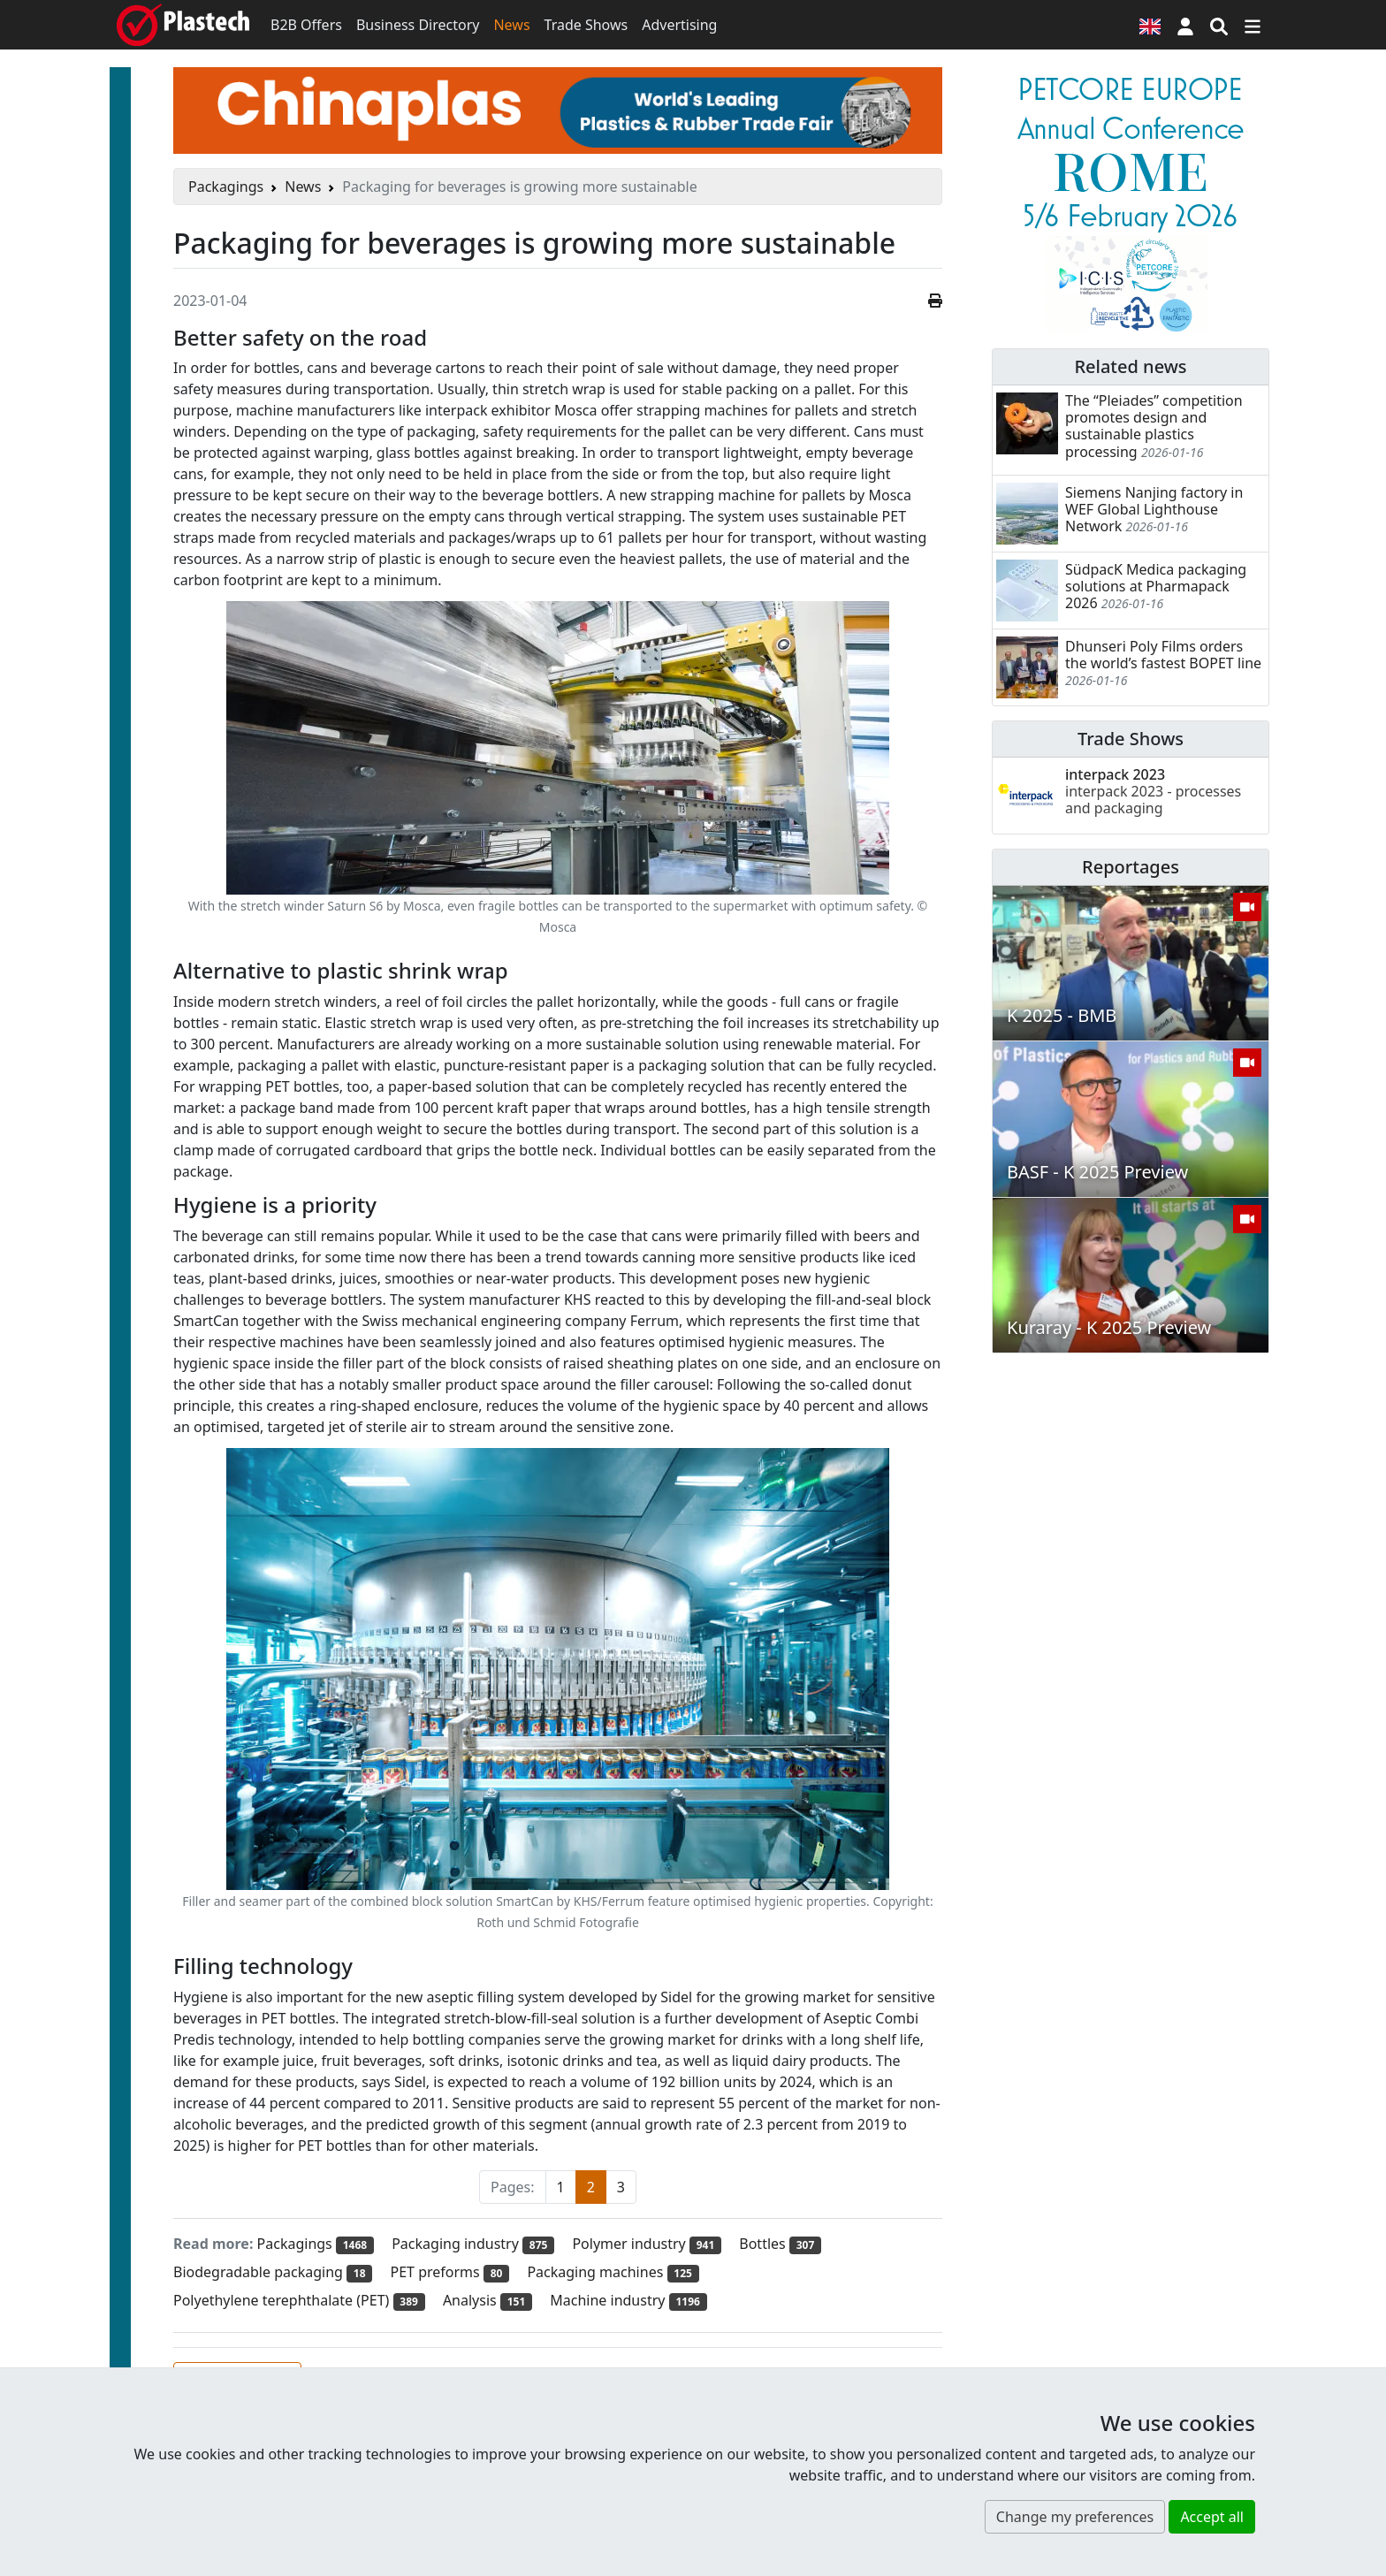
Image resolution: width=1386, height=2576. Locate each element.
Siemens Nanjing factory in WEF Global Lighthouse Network (1154, 509)
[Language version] (1150, 25)
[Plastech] (183, 25)
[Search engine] (1219, 25)
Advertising (679, 24)
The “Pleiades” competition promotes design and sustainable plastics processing (1154, 426)
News (511, 24)
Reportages (1130, 867)
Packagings (225, 186)
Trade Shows (586, 24)
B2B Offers (306, 24)
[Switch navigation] (1252, 25)
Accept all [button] (1212, 2516)
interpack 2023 (1153, 791)
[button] (1185, 25)
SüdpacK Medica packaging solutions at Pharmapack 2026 (1155, 586)
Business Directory (418, 24)
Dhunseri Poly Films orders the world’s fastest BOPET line (1163, 654)
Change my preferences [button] (1075, 2516)
